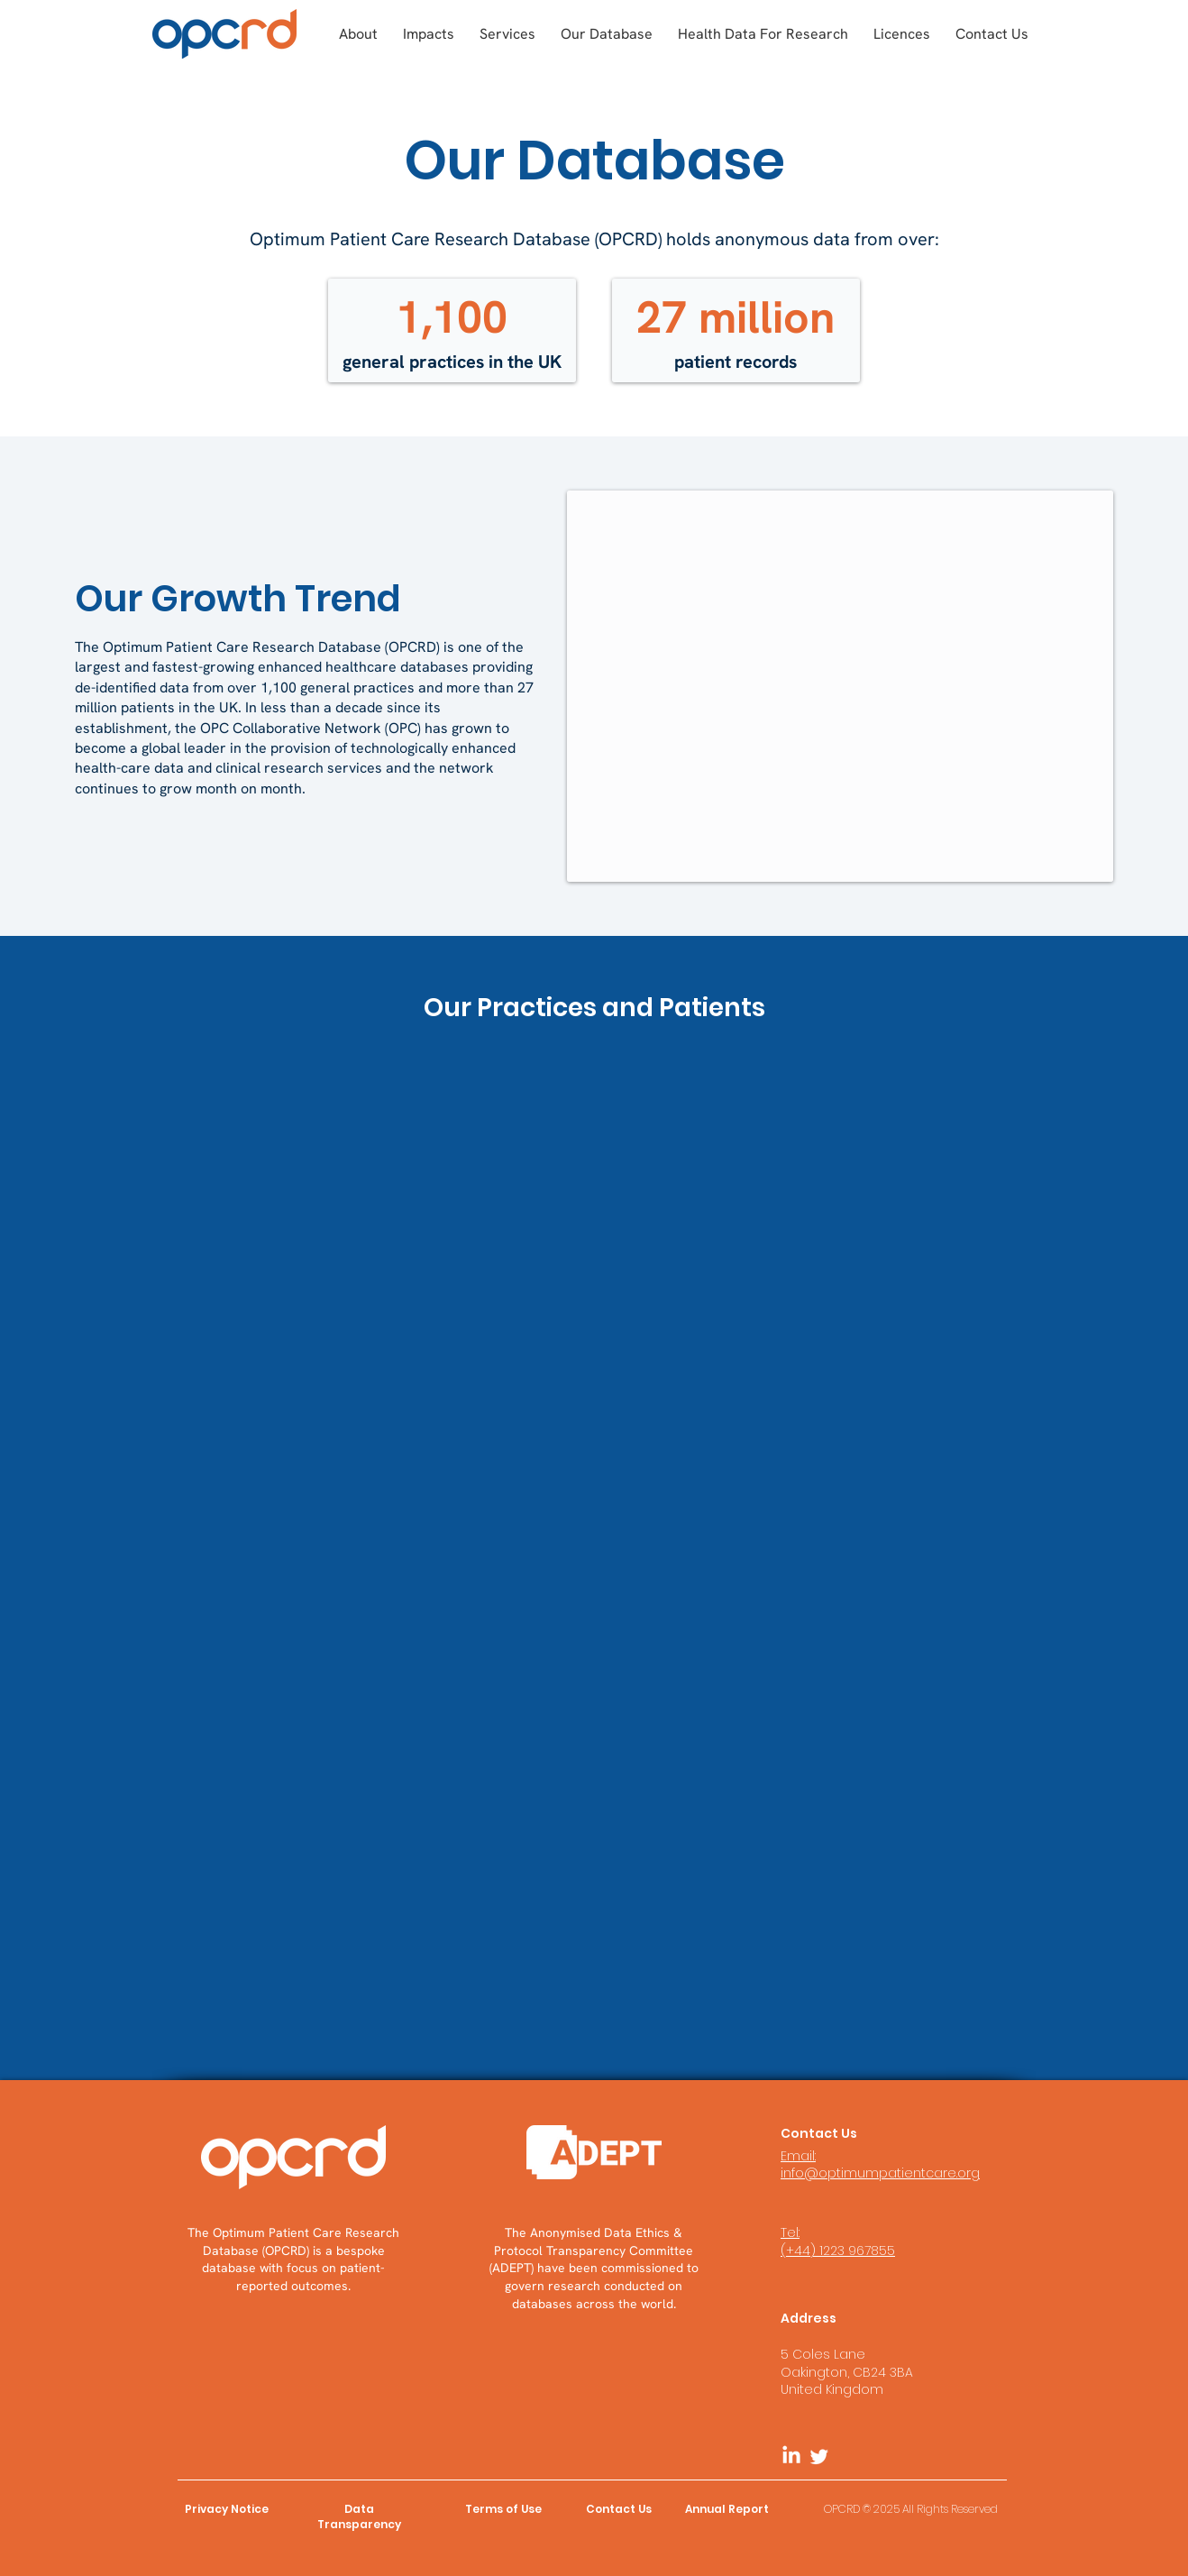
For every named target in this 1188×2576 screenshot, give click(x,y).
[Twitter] (819, 2456)
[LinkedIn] (791, 2456)
